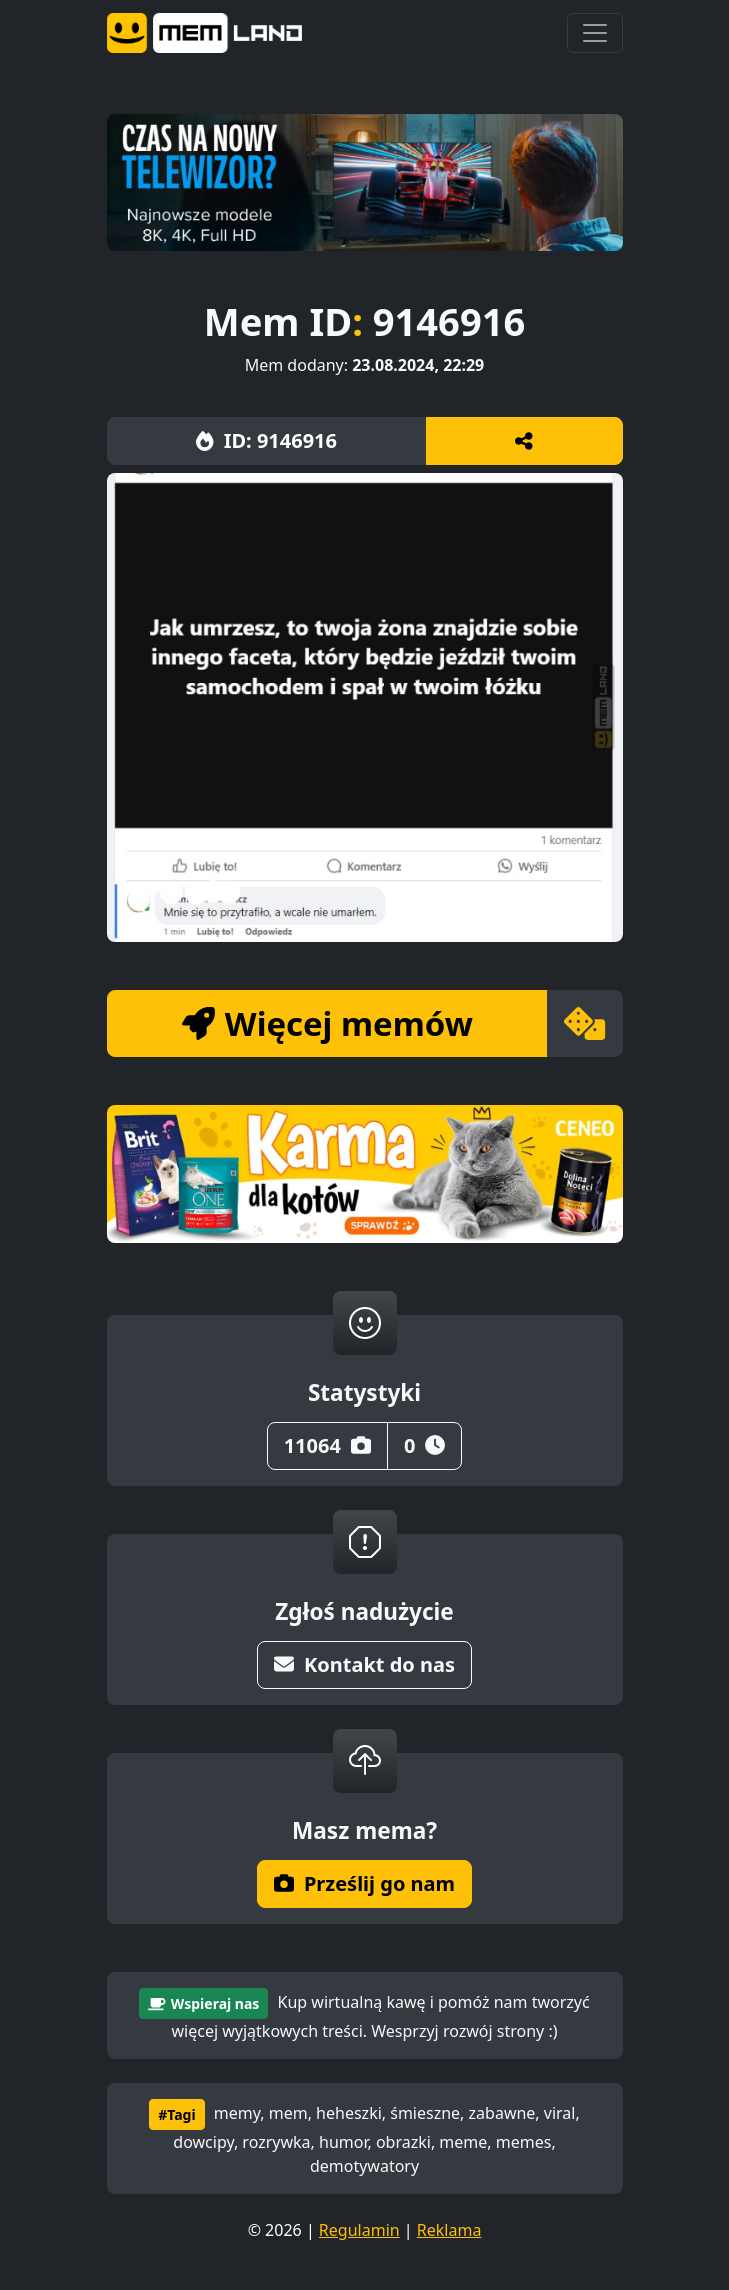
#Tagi (176, 2114)
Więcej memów (327, 1023)
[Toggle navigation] (595, 33)
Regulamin (359, 2230)
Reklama (449, 2230)
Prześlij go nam (364, 1883)
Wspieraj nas (203, 2003)
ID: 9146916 (266, 440)
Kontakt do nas (364, 1664)
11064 (327, 1445)
